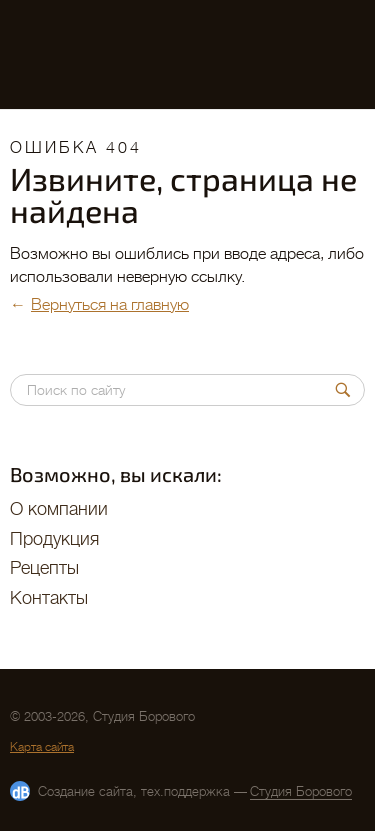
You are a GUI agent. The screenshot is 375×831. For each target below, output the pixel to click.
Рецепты (44, 568)
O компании (59, 509)
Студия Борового (301, 791)
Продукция (54, 539)
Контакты (49, 598)
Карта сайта (42, 747)
